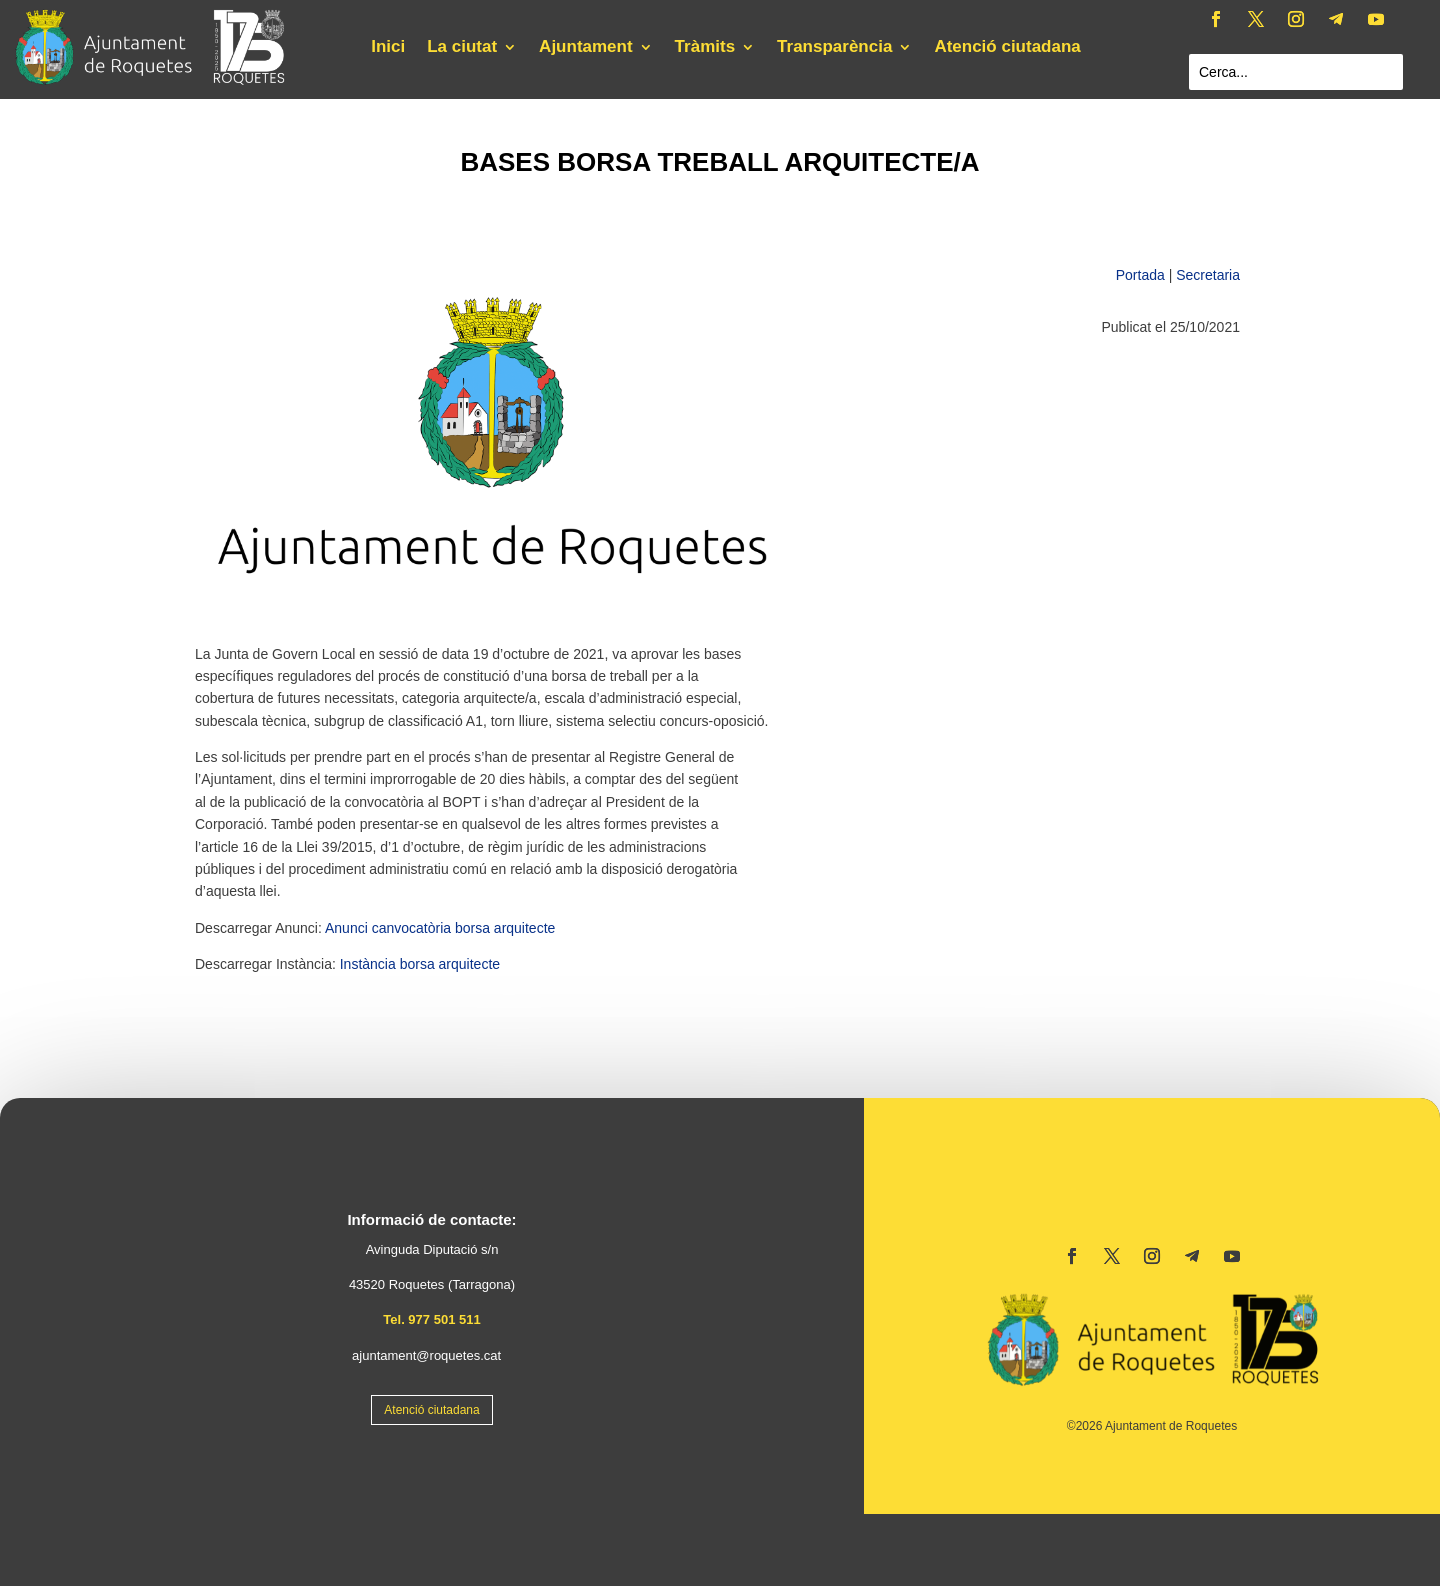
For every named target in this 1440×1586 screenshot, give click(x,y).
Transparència (834, 48)
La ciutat (462, 48)
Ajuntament (586, 48)
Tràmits (705, 48)
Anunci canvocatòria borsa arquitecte (440, 928)
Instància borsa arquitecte (420, 964)
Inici (388, 48)
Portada (1140, 275)
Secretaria (1208, 275)
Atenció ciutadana (1007, 48)
